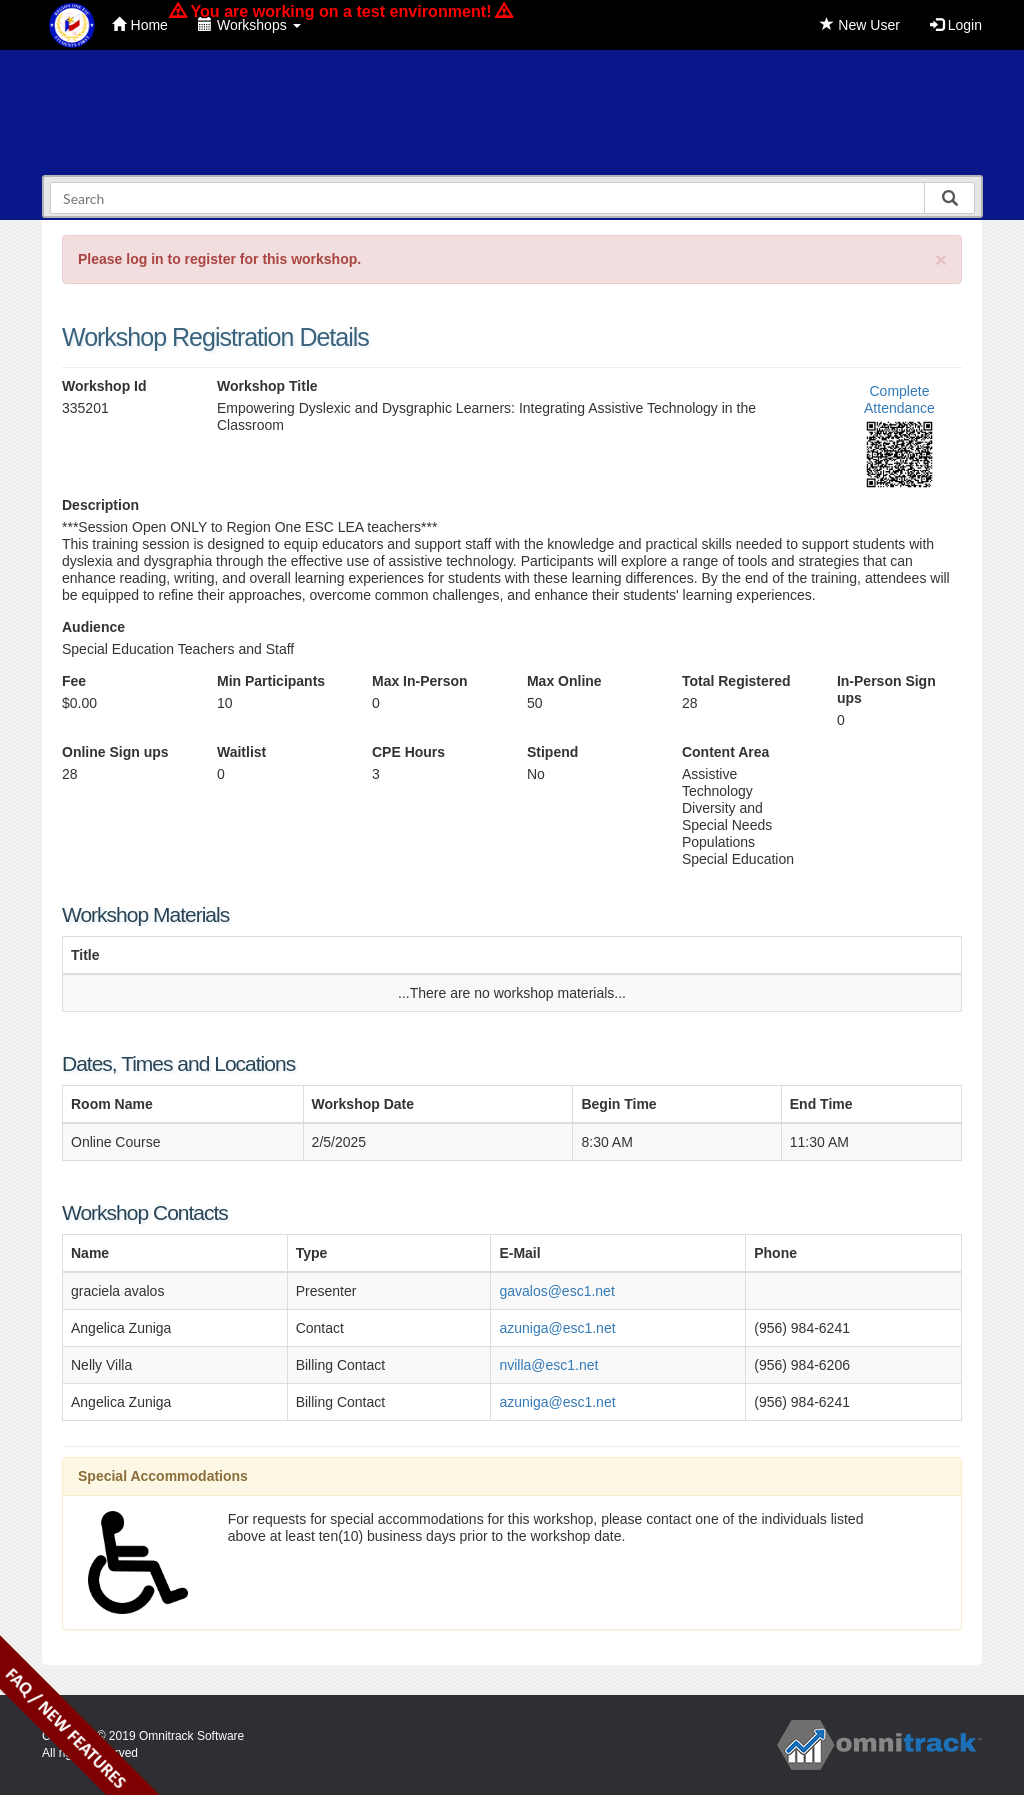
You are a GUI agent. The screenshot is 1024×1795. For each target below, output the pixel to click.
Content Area (725, 752)
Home (140, 25)
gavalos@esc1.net (556, 1291)
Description (100, 505)
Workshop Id (104, 386)
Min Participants (271, 681)
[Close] (941, 259)
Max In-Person (420, 681)
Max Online (564, 681)
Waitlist (241, 752)
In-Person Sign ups (886, 689)
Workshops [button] (249, 25)
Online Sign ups (115, 752)
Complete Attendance (899, 399)
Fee (74, 681)
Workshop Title (267, 386)
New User (859, 25)
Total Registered (736, 681)
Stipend (552, 752)
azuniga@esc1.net (557, 1328)
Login (956, 25)
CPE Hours (408, 752)
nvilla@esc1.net (548, 1365)
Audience (93, 627)
